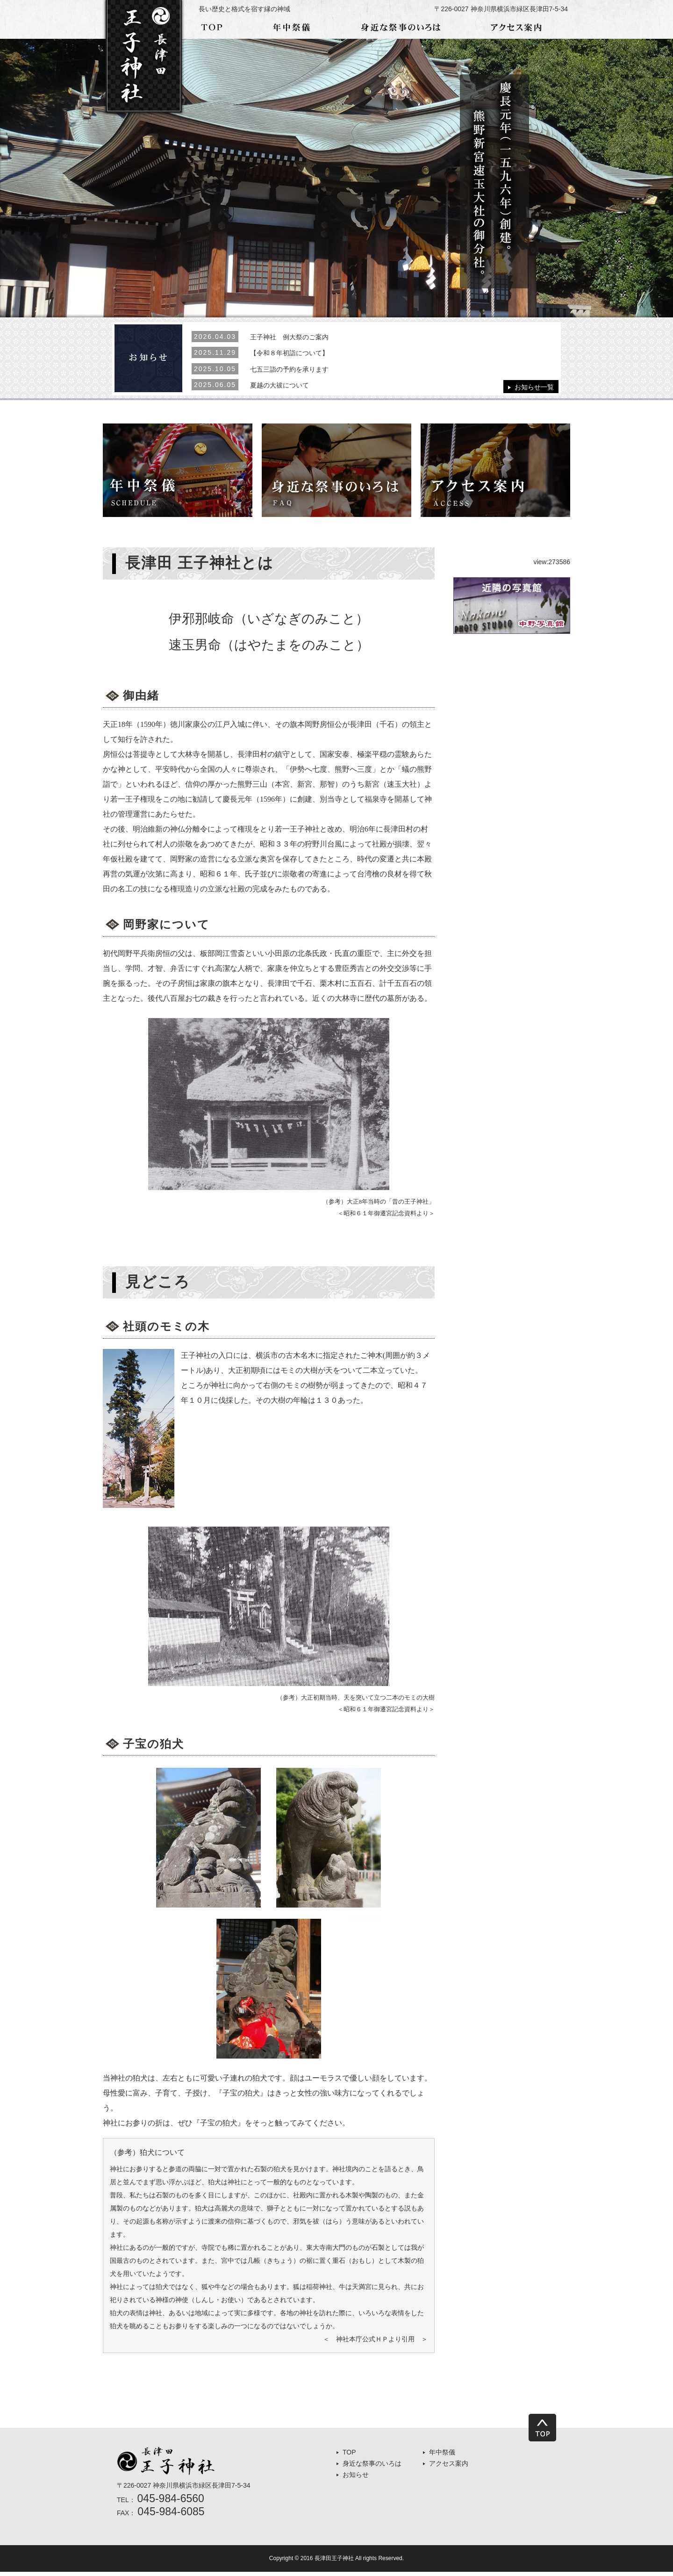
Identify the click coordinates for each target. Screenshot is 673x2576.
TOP (349, 2456)
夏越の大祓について (279, 381)
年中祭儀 (442, 2456)
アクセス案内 (448, 2467)
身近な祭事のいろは (372, 2467)
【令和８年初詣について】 (289, 351)
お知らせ (356, 2479)
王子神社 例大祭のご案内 (289, 336)
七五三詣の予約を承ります (289, 366)
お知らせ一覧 (534, 386)
